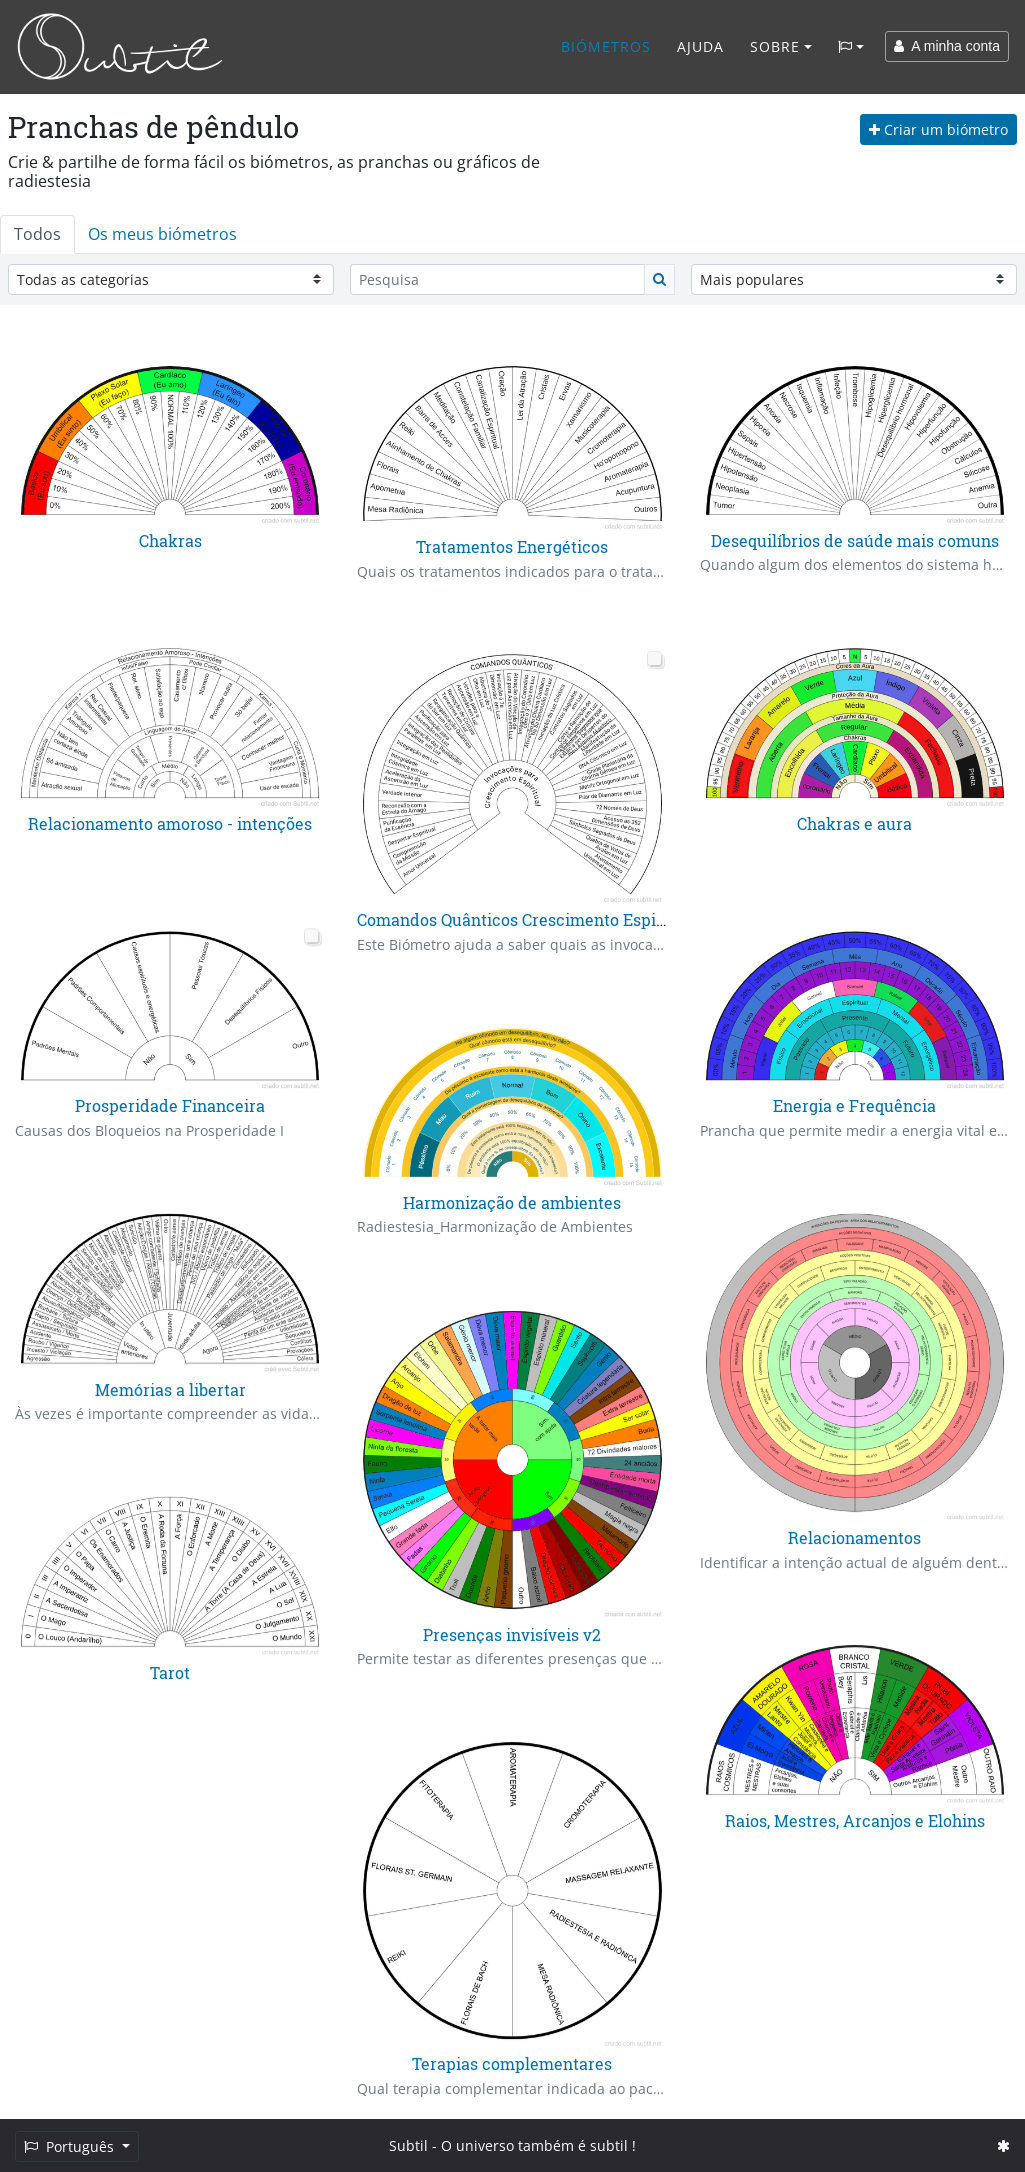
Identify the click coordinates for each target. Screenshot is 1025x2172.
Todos (37, 234)
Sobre (775, 46)
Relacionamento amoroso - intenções (170, 823)
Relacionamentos (854, 1537)
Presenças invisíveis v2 (512, 1633)
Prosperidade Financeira (170, 1106)
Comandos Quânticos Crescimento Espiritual (527, 919)
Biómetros (606, 46)
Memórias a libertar (170, 1388)
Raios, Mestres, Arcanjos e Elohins (855, 1820)
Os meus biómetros (162, 234)
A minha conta (947, 46)
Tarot (170, 1671)
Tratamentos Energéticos (512, 546)
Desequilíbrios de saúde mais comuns (855, 540)
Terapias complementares (512, 2063)
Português (71, 2146)
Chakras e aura (854, 823)
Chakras (170, 540)
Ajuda (700, 46)
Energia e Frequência (854, 1106)
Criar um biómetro (938, 129)
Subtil (408, 2145)
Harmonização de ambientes (512, 1202)
